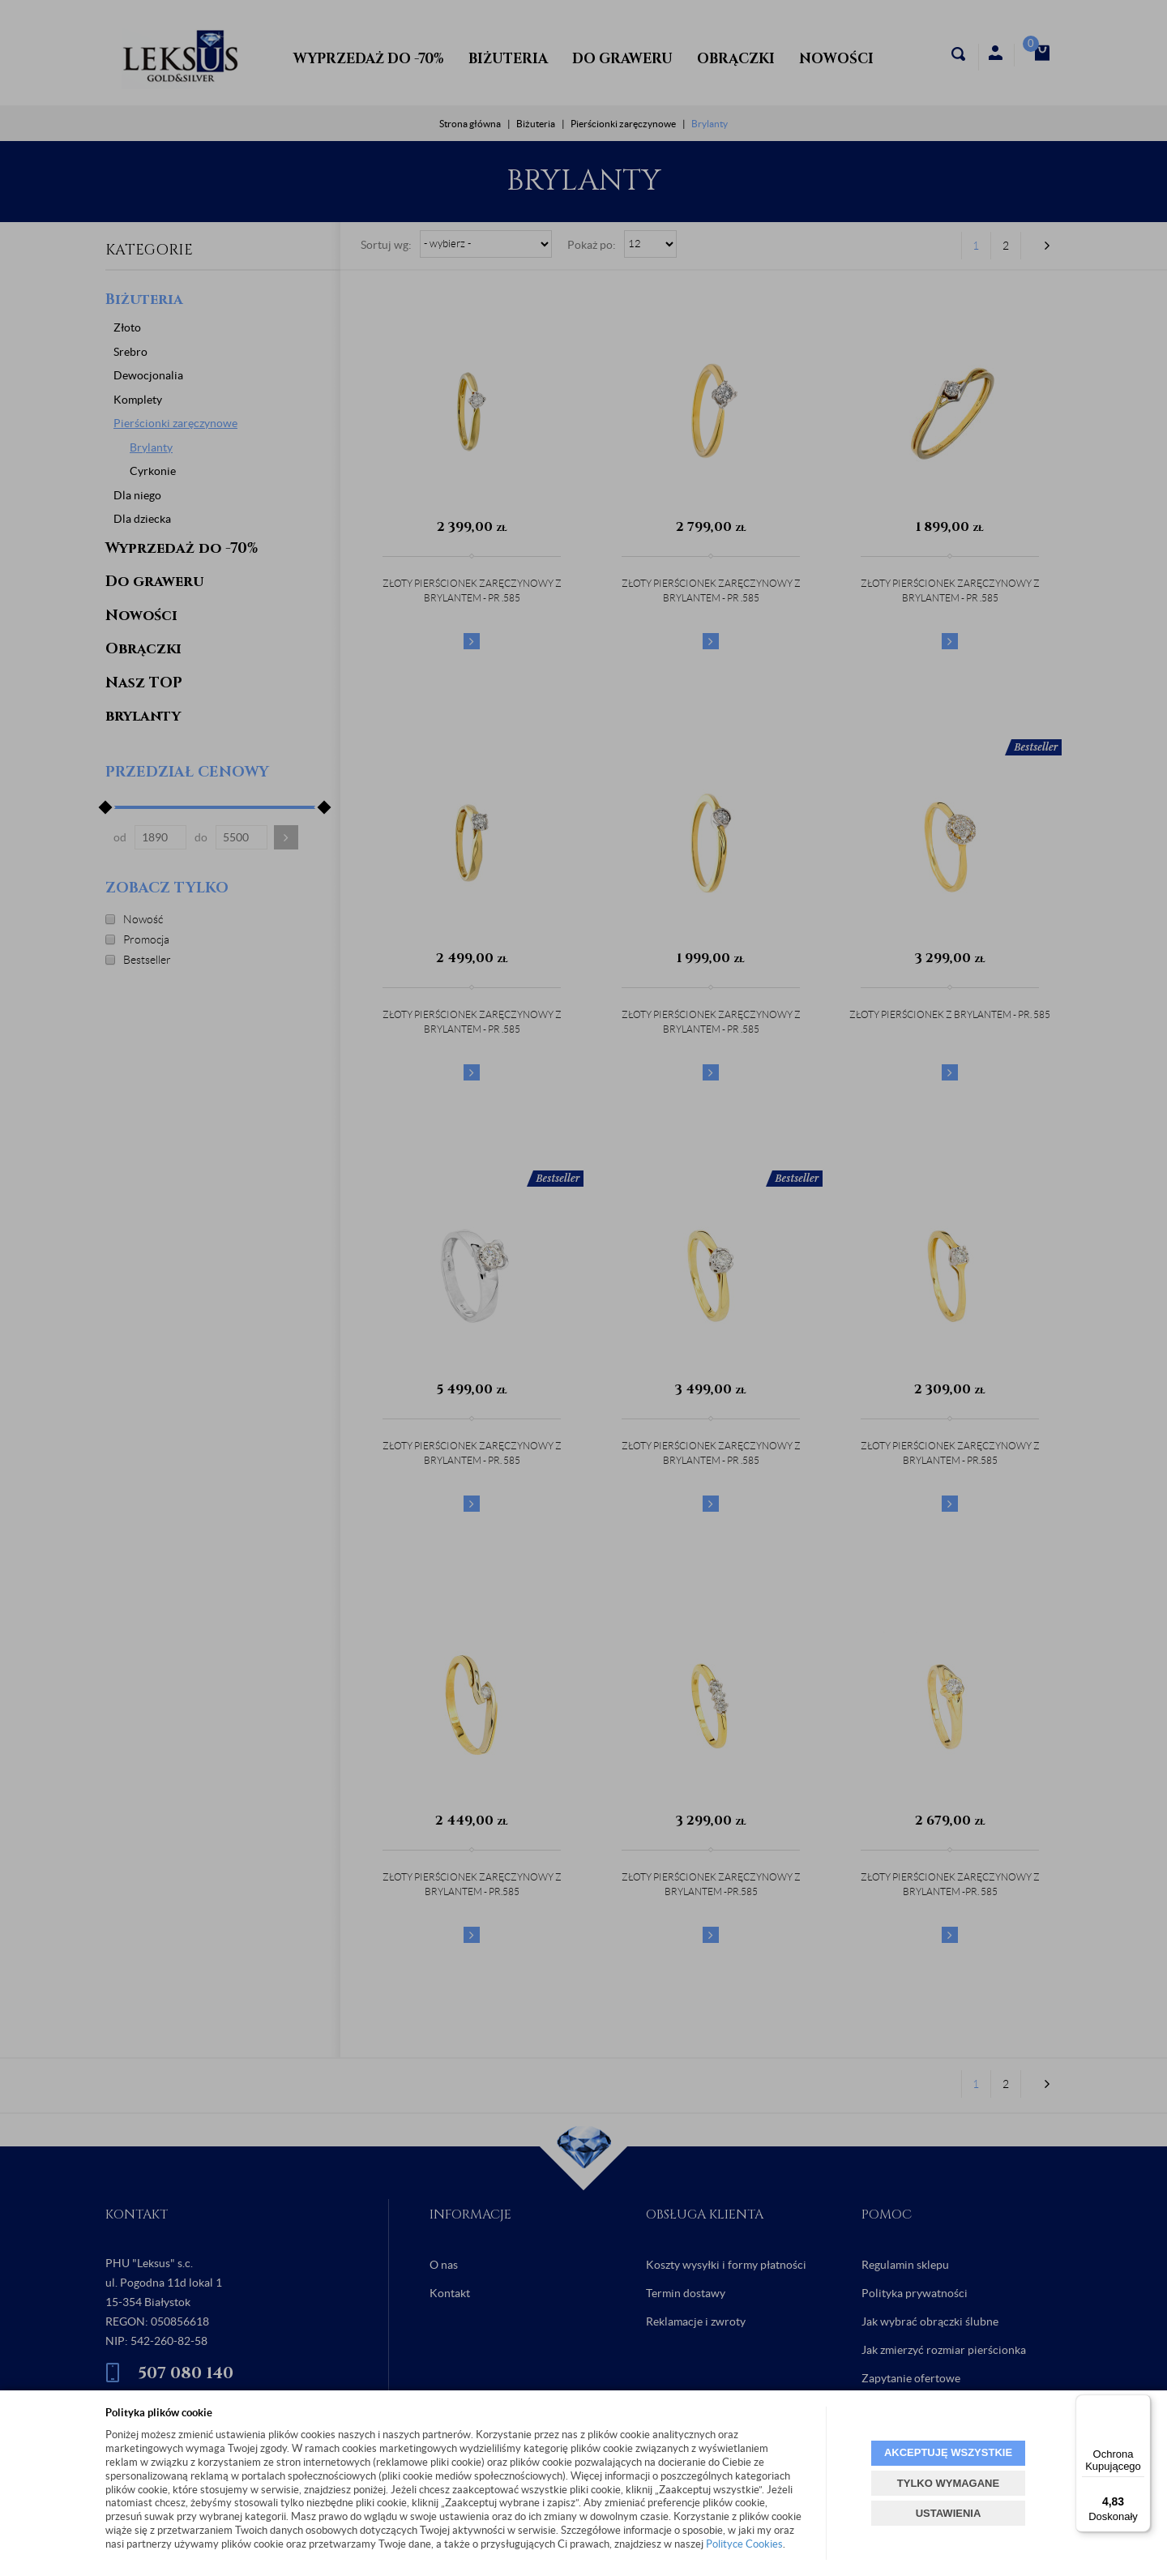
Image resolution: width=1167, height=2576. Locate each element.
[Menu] (1141, 2404)
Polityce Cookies (744, 2544)
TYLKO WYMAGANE (948, 2483)
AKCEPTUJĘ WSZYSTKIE (948, 2452)
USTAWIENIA (948, 2513)
